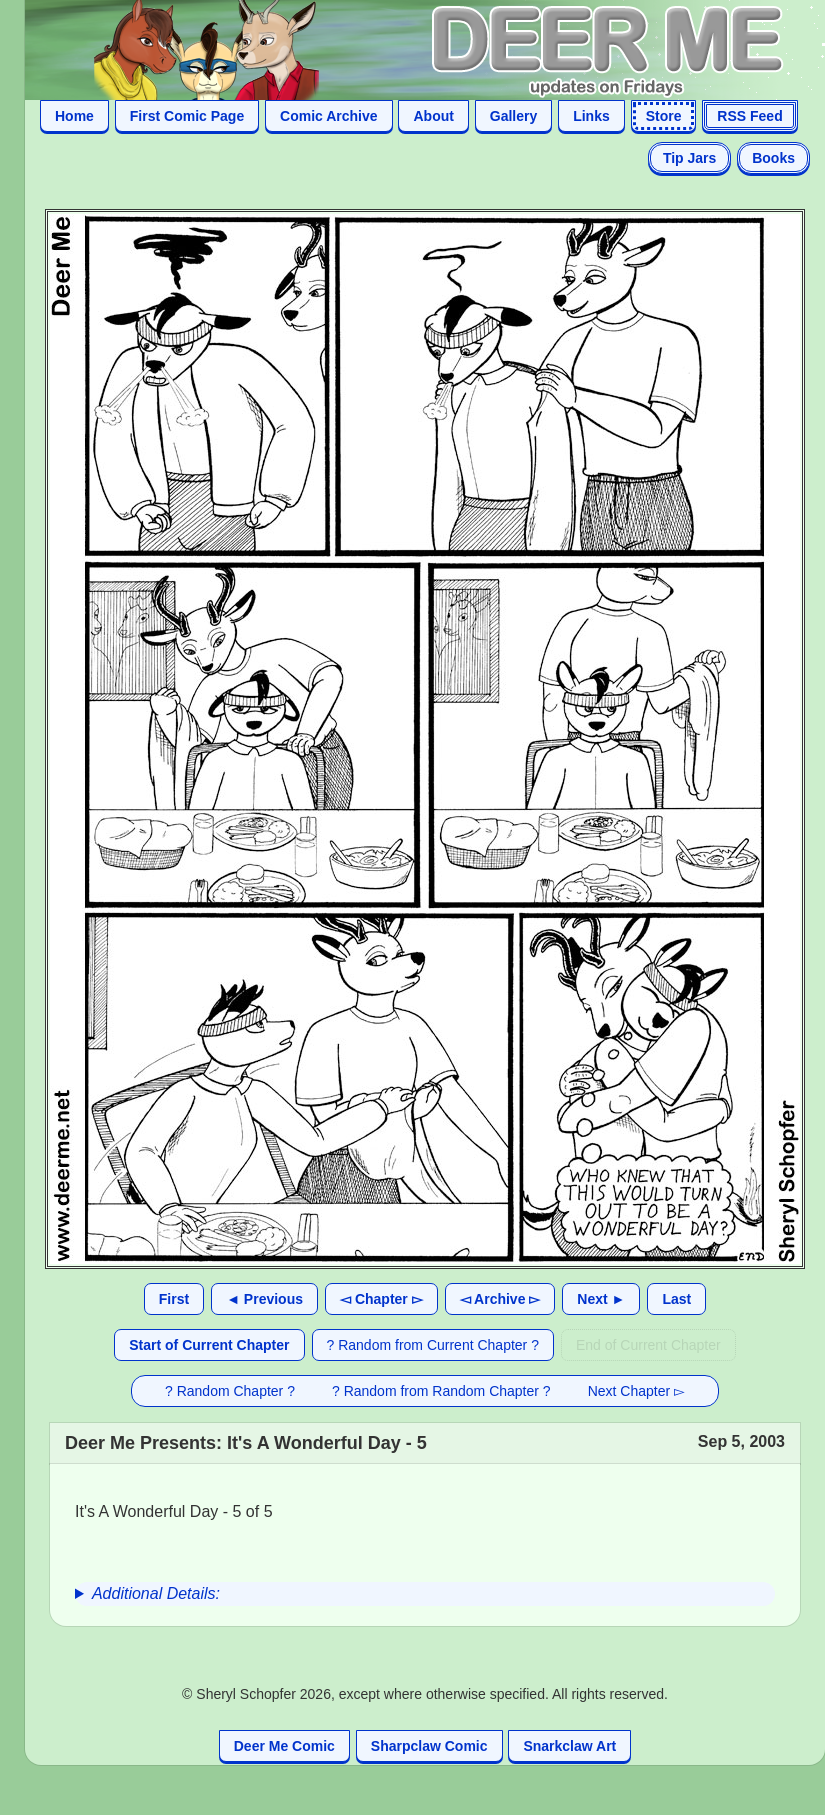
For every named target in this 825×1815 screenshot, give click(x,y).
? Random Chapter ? (230, 1391)
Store (664, 116)
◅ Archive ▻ (500, 1299)
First (174, 1299)
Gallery (513, 116)
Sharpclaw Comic (429, 1746)
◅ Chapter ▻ (381, 1299)
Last (676, 1299)
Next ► (601, 1299)
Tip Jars (689, 158)
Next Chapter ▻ (636, 1391)
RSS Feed (749, 116)
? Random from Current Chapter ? (433, 1345)
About (433, 116)
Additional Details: (156, 1593)
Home (74, 116)
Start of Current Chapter (209, 1345)
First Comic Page (187, 116)
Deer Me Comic (284, 1746)
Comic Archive (329, 116)
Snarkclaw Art (569, 1746)
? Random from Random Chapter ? (441, 1391)
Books (773, 158)
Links (591, 116)
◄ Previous (264, 1299)
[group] (425, 1594)
